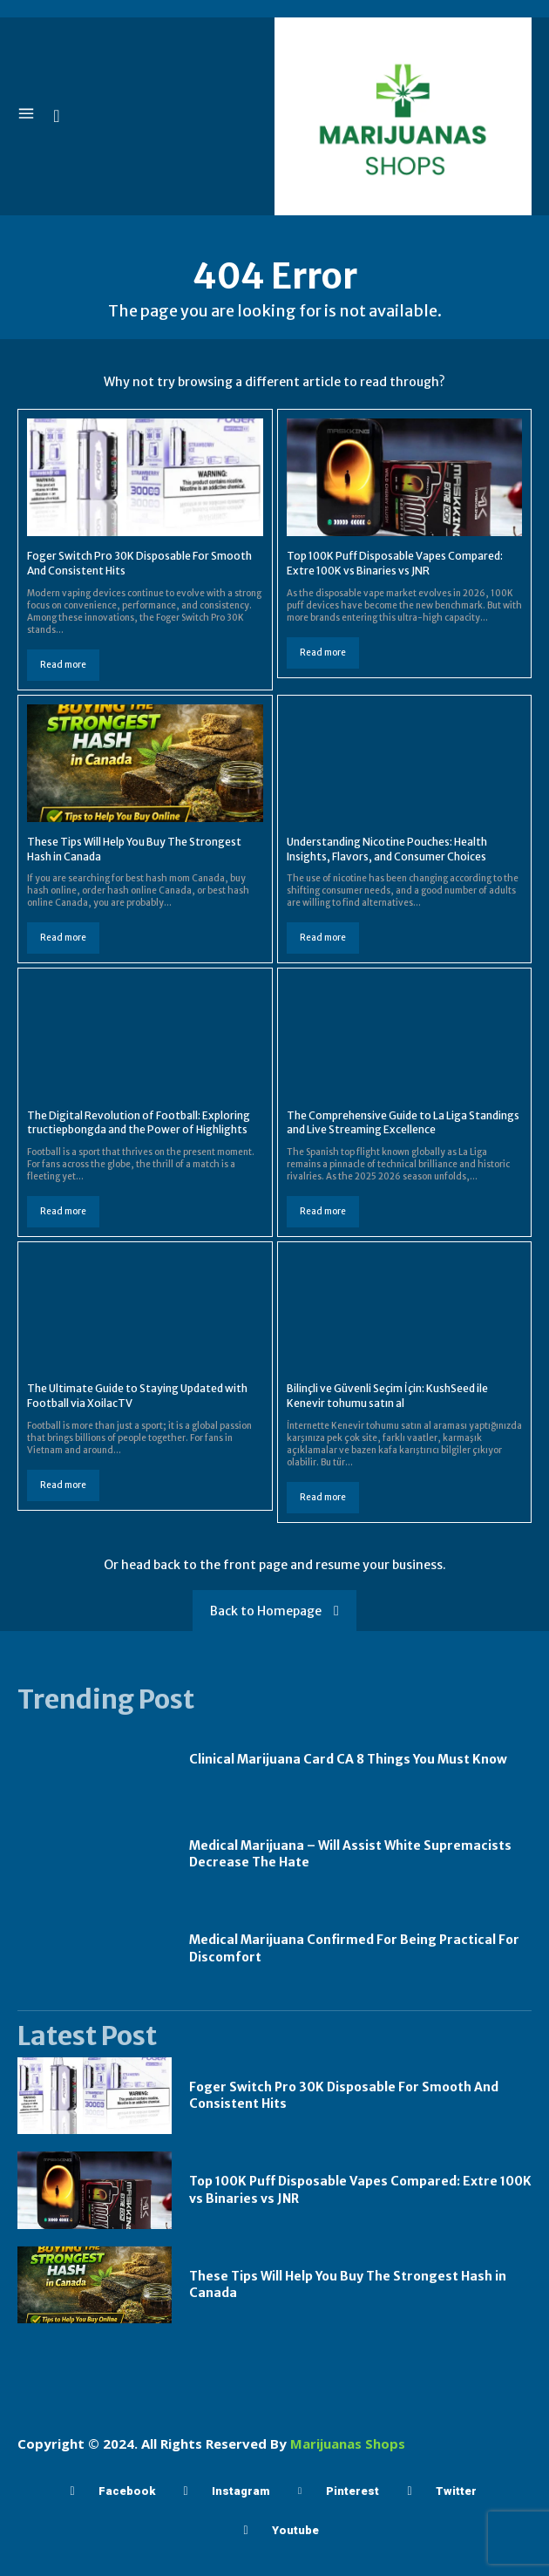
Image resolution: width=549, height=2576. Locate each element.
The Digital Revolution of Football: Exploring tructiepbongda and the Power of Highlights (138, 1123)
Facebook (126, 2491)
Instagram (240, 2491)
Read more (63, 664)
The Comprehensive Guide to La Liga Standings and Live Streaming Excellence (403, 1123)
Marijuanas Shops (347, 2443)
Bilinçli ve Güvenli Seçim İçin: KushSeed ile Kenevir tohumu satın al (387, 1396)
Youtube (295, 2530)
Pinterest (352, 2491)
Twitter (456, 2491)
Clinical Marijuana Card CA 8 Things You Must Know (348, 1759)
